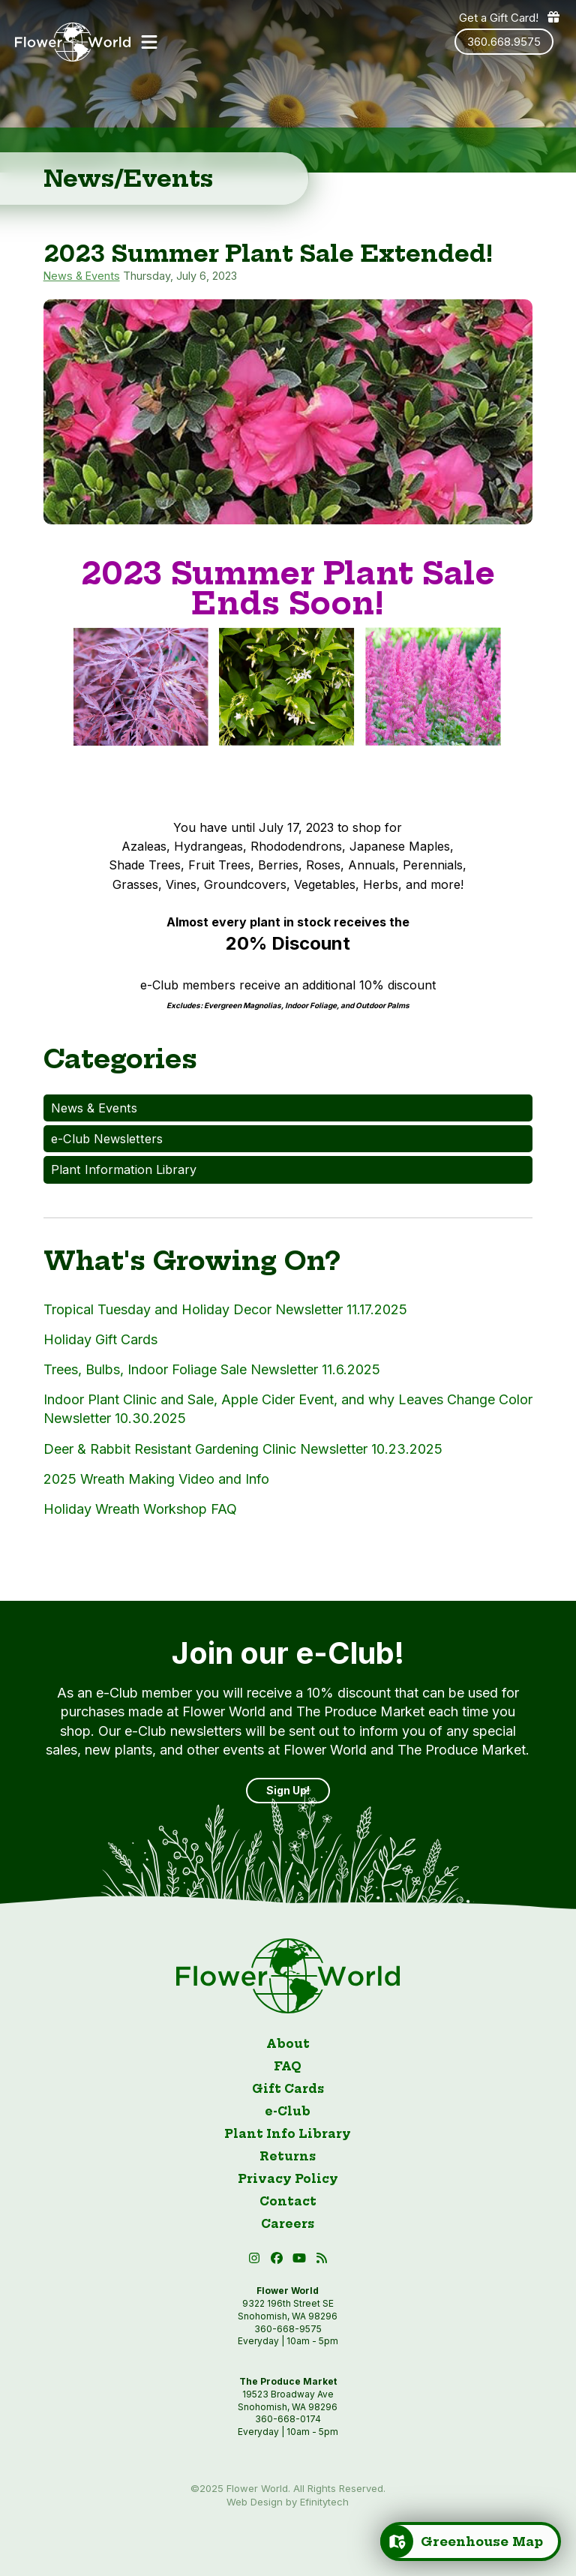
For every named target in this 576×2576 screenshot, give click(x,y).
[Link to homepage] (72, 42)
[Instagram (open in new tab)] (255, 2260)
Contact (288, 2201)
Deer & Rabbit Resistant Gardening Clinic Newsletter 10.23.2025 (243, 1449)
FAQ (288, 2066)
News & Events (82, 275)
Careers (287, 2224)
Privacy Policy (288, 2179)
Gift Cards (288, 2089)
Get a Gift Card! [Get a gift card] (510, 17)
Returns (288, 2156)
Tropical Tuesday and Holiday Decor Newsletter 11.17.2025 (225, 1309)
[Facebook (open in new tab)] (278, 2260)
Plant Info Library (287, 2134)
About (288, 2044)
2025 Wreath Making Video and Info (156, 1479)
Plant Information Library (123, 1169)
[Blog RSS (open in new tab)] (321, 2260)
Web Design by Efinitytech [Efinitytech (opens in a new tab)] (287, 2502)
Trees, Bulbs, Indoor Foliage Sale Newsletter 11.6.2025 (212, 1369)
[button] (149, 42)
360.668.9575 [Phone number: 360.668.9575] (504, 42)
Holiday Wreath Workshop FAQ (140, 1509)
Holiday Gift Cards (101, 1339)
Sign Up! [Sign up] (288, 1790)
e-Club (287, 2111)
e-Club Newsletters (107, 1138)
